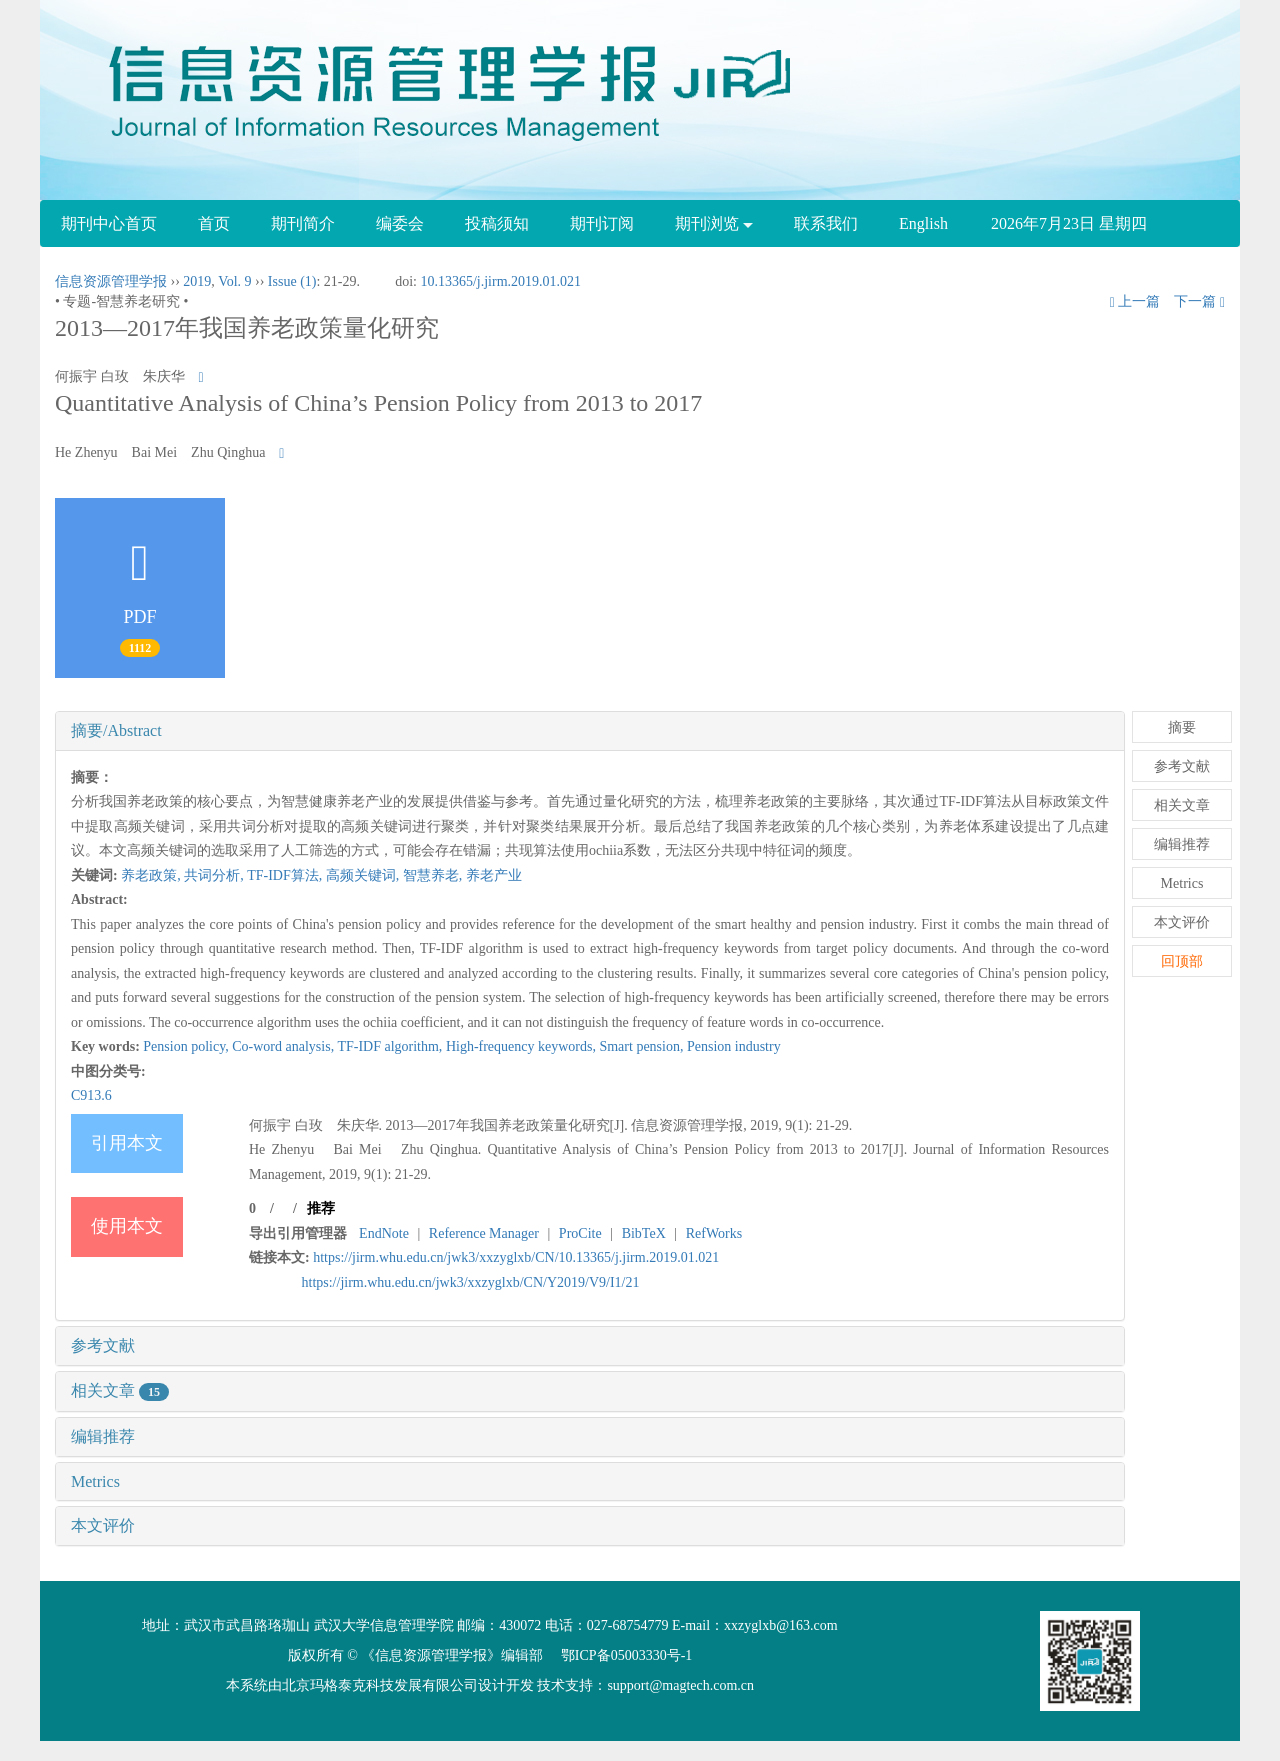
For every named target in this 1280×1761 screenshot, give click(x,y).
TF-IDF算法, (286, 875)
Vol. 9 (234, 281)
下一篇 (1199, 301)
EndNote (384, 1233)
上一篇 (1135, 301)
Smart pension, (643, 1046)
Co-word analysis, (284, 1046)
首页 (214, 223)
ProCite (580, 1233)
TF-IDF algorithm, (391, 1046)
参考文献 (103, 1345)
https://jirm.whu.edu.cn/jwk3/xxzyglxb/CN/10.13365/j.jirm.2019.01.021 (516, 1257)
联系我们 (826, 223)
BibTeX (644, 1233)
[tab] (590, 731)
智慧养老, (434, 875)
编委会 (400, 223)
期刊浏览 (714, 223)
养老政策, (152, 875)
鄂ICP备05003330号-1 (626, 1655)
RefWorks (714, 1233)
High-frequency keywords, (523, 1046)
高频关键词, (364, 875)
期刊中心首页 (109, 223)
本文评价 (103, 1525)
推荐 (321, 1208)
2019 (197, 281)
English (923, 223)
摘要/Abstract (116, 730)
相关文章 (120, 1390)
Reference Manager (484, 1233)
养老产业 (494, 875)
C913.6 (91, 1095)
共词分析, (215, 875)
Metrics (95, 1481)
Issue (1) (292, 281)
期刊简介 (303, 223)
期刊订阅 (602, 223)
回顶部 (1182, 961)
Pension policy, (187, 1046)
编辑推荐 (103, 1436)
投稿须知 (497, 223)
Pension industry (734, 1046)
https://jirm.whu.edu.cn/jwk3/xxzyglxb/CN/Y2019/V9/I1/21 (471, 1282)
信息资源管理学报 (111, 281)
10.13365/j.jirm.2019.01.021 (500, 281)
